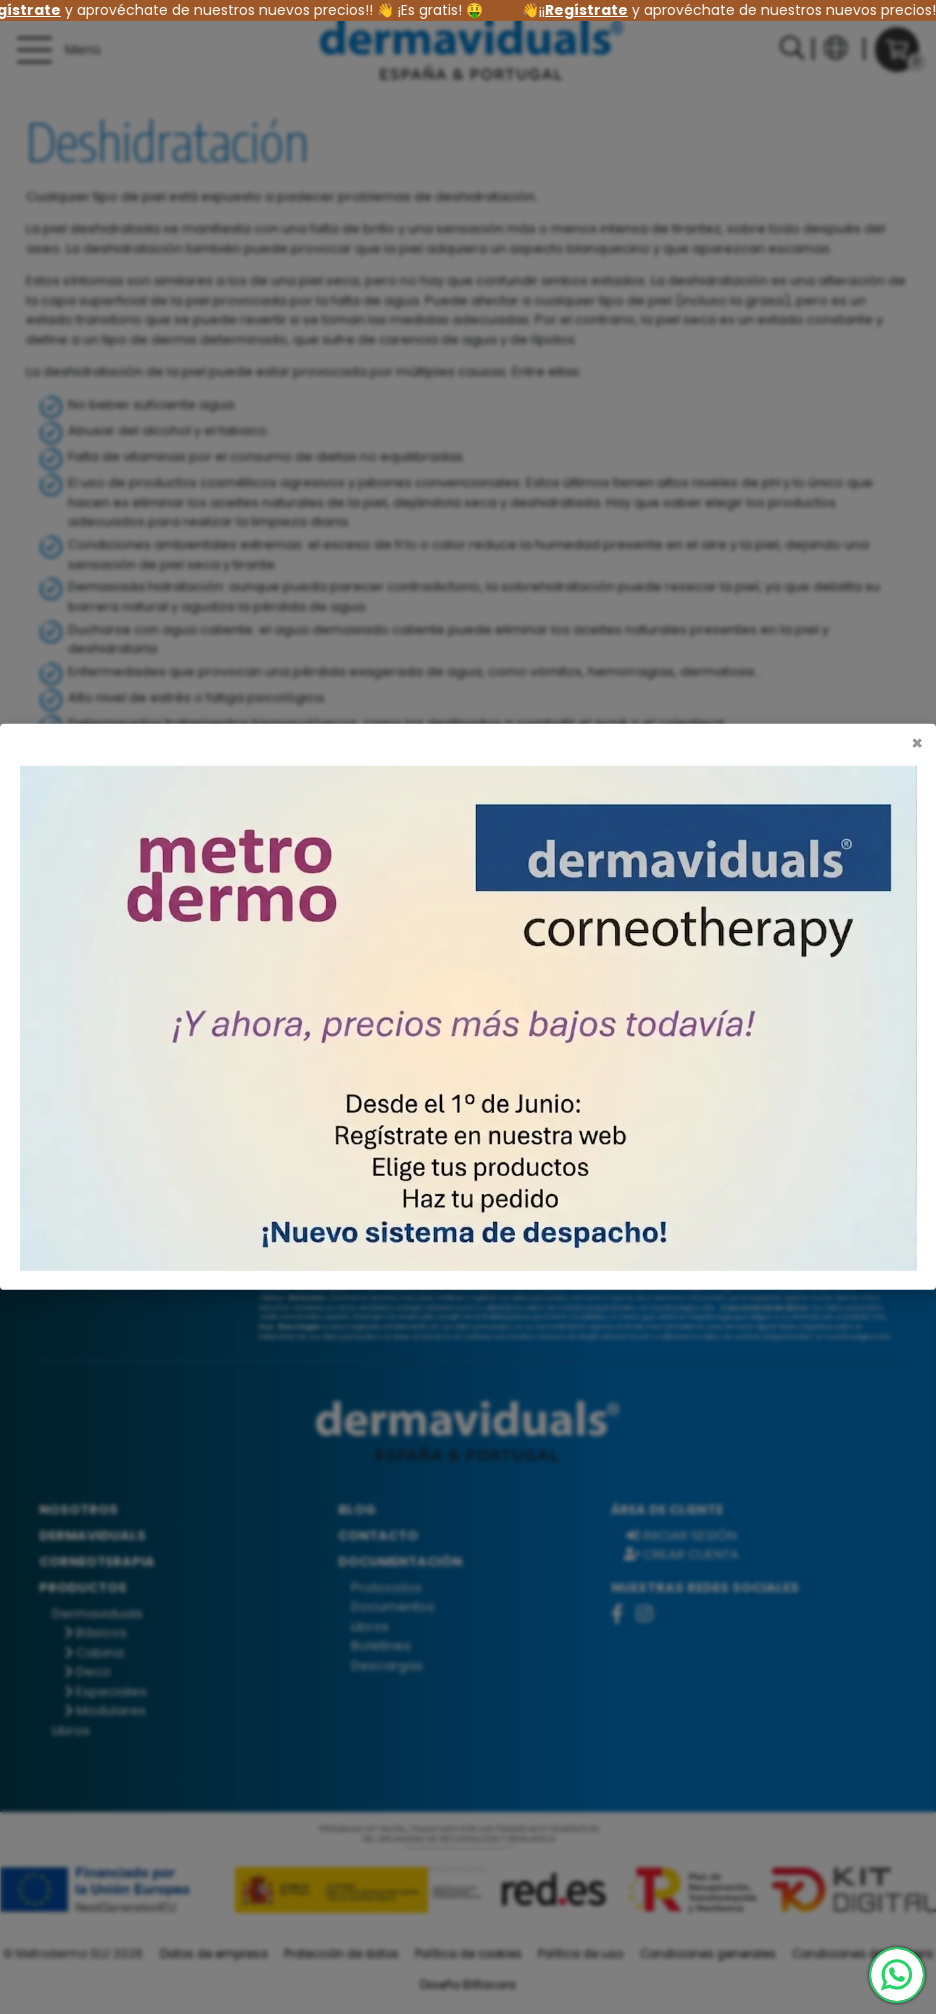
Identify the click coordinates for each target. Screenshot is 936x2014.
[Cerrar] (917, 744)
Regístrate (594, 10)
